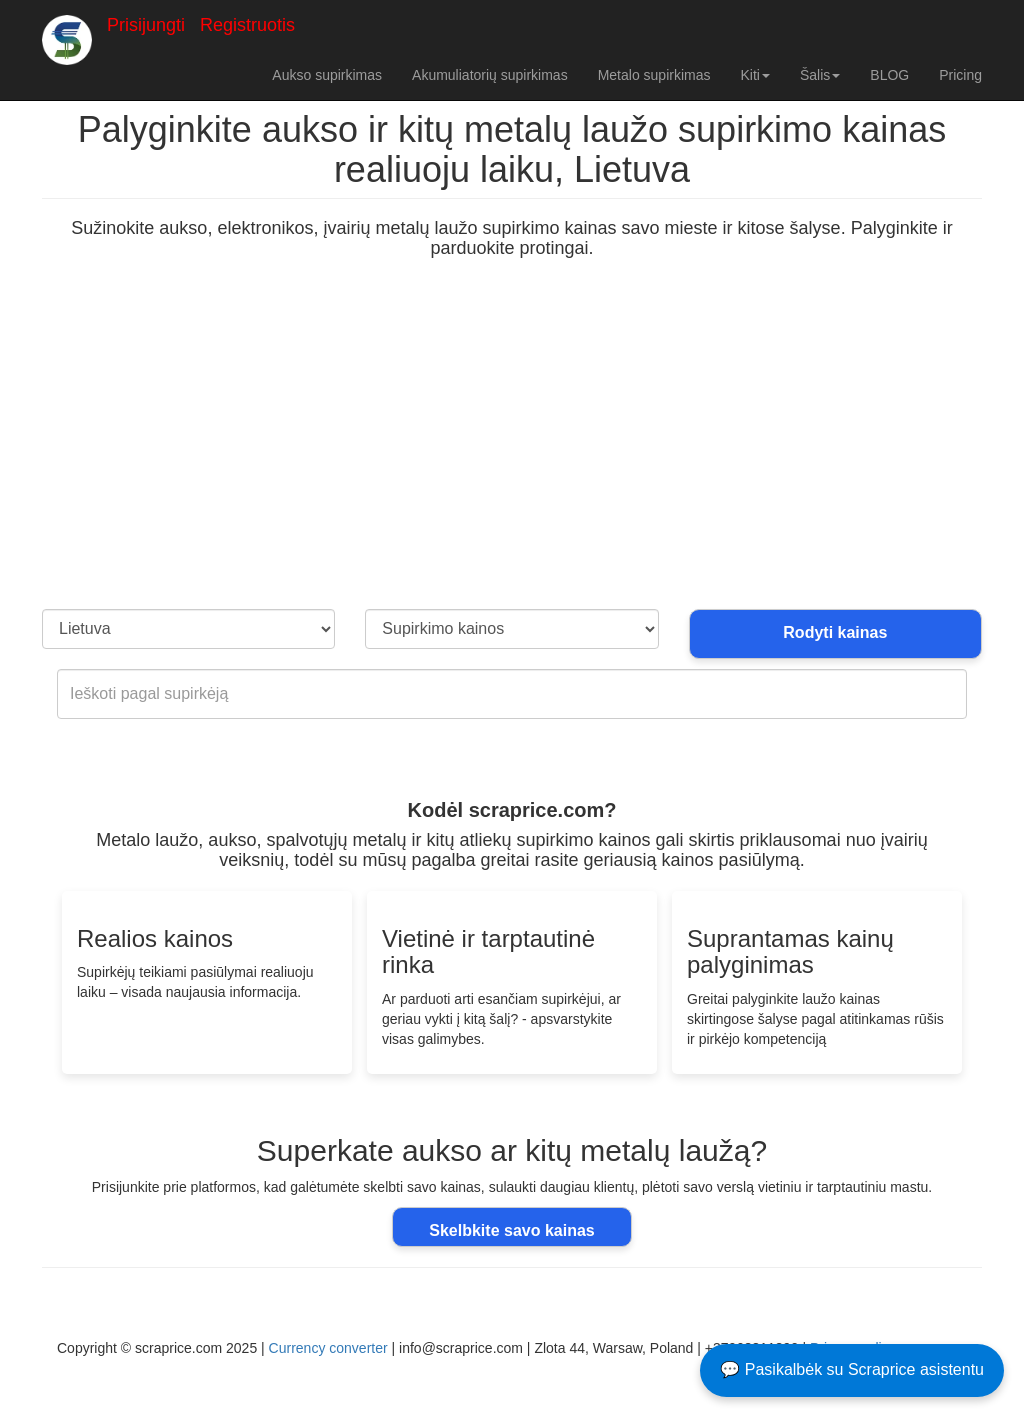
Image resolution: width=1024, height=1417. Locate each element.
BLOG (889, 75)
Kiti (754, 75)
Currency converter (328, 1347)
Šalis (820, 75)
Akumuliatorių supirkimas (490, 75)
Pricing (960, 75)
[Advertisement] (512, 459)
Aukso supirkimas (327, 75)
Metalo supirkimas (654, 75)
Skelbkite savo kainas (511, 1229)
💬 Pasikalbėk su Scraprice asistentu (852, 1369)
